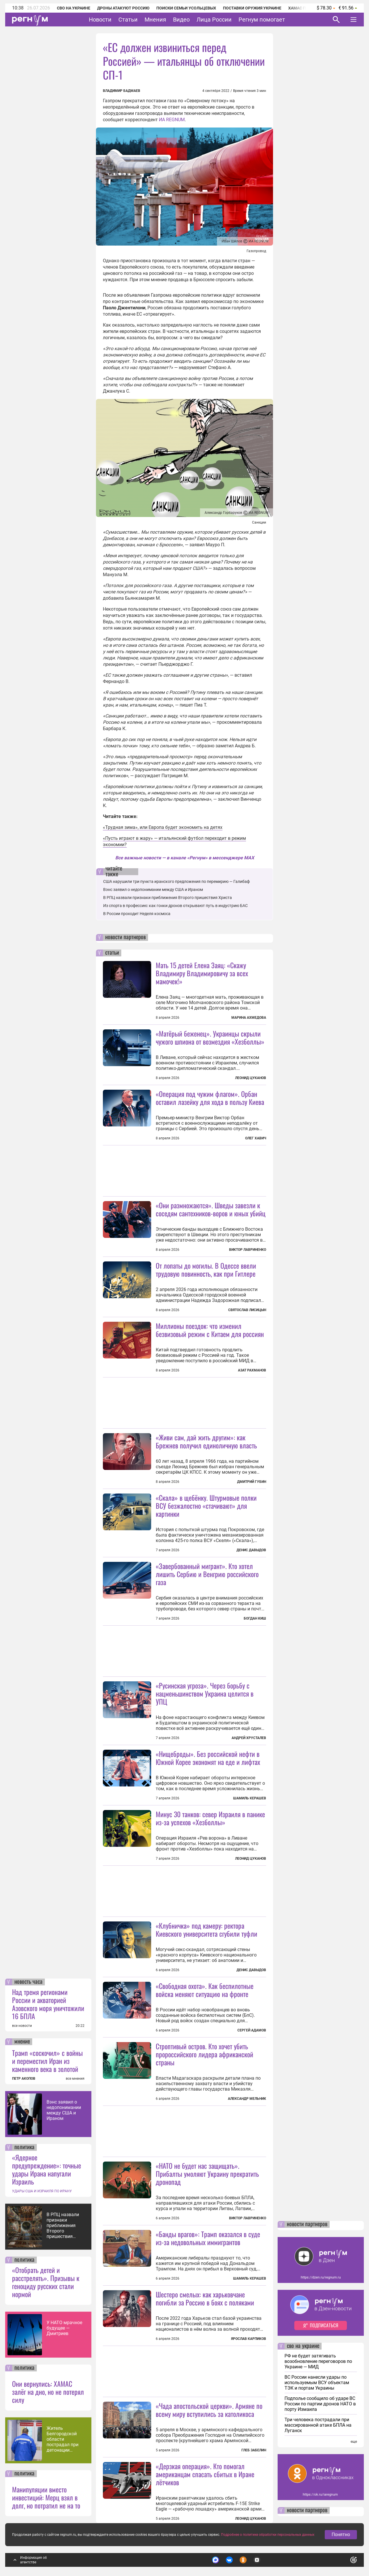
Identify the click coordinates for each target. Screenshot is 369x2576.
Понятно (341, 2534)
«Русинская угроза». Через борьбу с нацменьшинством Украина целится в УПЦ (204, 1693)
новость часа (28, 1982)
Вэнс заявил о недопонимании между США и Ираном (64, 2110)
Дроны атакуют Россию (123, 8)
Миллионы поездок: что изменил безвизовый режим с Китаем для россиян (210, 1330)
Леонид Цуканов (250, 1078)
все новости (22, 2026)
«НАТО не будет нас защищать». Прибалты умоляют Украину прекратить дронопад (207, 2174)
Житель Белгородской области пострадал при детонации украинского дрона (62, 2439)
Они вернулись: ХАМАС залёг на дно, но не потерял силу (48, 2392)
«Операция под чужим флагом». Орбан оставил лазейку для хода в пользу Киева (210, 1098)
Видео (181, 19)
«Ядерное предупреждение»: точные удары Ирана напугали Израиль (46, 2169)
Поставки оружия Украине (252, 8)
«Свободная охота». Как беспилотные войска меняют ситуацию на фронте (204, 1990)
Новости (100, 19)
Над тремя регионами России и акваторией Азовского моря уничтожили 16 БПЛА (48, 2004)
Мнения (155, 19)
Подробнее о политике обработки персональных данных (267, 2535)
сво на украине (303, 2346)
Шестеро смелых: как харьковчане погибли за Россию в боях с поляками (205, 2298)
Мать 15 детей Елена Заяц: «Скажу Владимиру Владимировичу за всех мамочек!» (202, 973)
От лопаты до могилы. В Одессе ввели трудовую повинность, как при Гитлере (206, 1269)
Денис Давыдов (251, 1550)
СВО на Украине (73, 8)
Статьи (128, 19)
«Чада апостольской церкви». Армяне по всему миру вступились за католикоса (209, 2410)
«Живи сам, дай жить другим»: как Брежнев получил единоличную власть (206, 1441)
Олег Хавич (255, 1138)
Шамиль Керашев (249, 1798)
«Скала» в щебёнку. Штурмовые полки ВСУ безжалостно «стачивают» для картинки (206, 1505)
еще (354, 2442)
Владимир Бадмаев (121, 91)
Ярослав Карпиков (248, 2339)
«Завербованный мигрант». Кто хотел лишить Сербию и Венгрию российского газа (207, 1574)
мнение (22, 2041)
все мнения (75, 2079)
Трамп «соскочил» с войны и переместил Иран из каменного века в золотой (47, 2061)
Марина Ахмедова (248, 1018)
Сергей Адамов (251, 2030)
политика (24, 2147)
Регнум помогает (262, 19)
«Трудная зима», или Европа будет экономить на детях (162, 827)
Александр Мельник (247, 2099)
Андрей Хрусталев (249, 1738)
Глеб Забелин (253, 2450)
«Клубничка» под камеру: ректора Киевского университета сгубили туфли (206, 1929)
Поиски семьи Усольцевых (186, 8)
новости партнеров (125, 937)
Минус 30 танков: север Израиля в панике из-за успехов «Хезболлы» (210, 1818)
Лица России (214, 19)
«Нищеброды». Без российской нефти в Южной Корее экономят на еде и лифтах (208, 1758)
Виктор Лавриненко (247, 1250)
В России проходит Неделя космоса (136, 913)
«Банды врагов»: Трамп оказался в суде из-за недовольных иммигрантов (208, 2238)
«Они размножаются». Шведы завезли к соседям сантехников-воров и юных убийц (211, 1209)
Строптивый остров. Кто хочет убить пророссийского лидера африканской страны (204, 2054)
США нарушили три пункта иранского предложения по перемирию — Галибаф (176, 881)
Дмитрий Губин (251, 1482)
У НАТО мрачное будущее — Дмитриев (64, 2328)
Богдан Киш (255, 1618)
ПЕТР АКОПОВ (23, 2079)
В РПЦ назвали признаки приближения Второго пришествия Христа (63, 2225)
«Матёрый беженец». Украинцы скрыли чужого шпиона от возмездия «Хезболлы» (210, 1037)
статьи (112, 953)
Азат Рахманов (252, 1370)
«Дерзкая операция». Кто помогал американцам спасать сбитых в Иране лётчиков (205, 2474)
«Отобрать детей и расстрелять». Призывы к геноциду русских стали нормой (45, 2282)
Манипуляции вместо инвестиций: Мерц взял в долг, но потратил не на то (46, 2497)
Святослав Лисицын (247, 1310)
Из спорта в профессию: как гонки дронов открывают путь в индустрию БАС (175, 905)
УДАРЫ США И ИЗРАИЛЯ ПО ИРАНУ (42, 2191)
